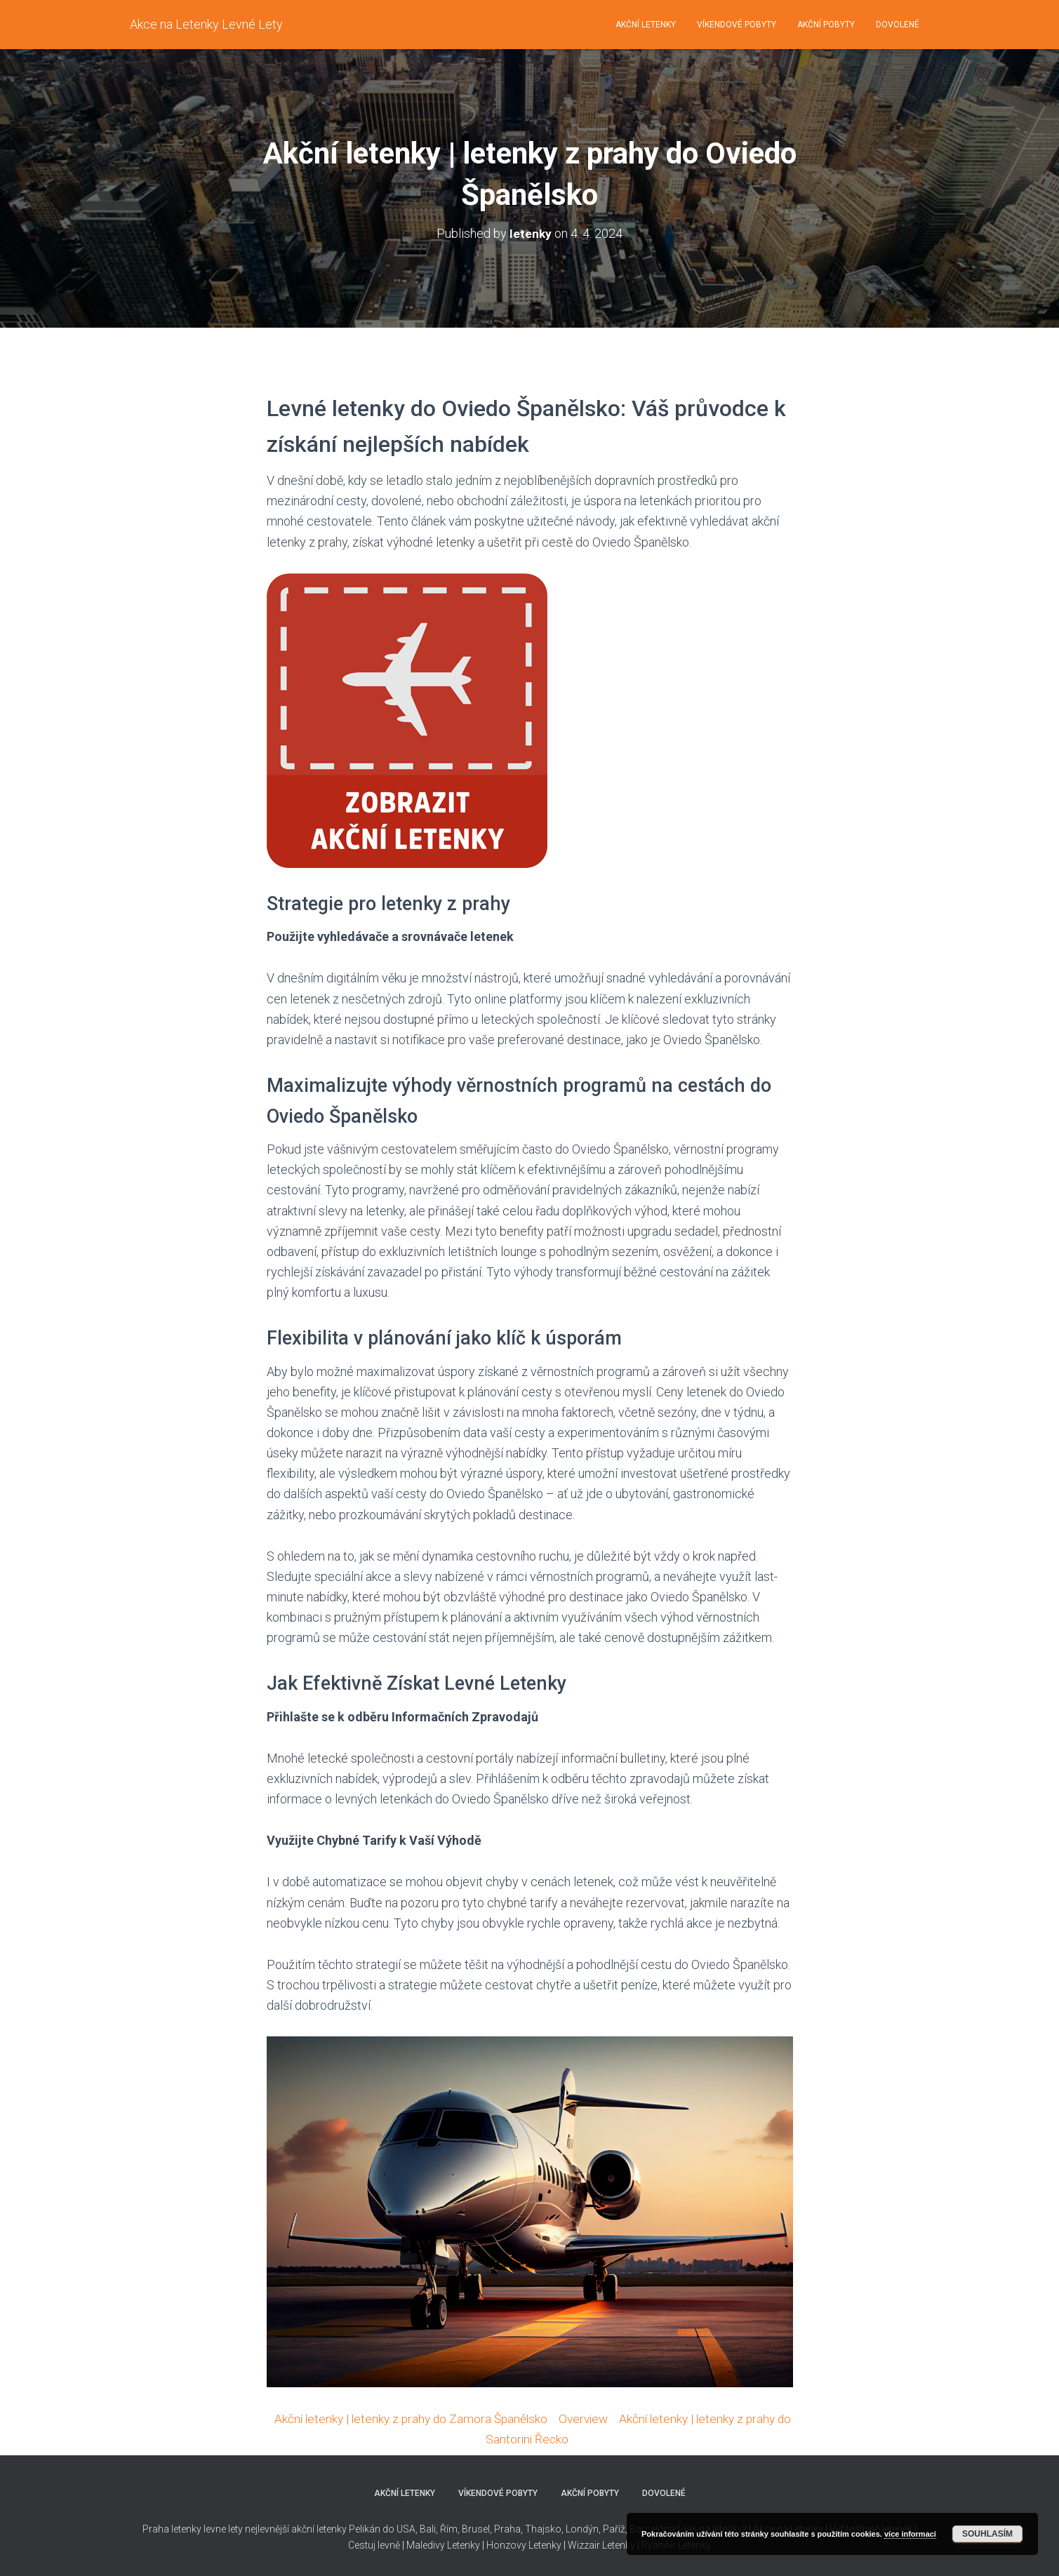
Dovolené (897, 24)
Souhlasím (987, 2534)
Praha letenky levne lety (192, 2529)
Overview (592, 2418)
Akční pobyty (826, 24)
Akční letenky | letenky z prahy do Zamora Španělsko (414, 2418)
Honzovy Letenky (523, 2545)
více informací (910, 2534)
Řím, (449, 2529)
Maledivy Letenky (443, 2545)
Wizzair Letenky (601, 2545)
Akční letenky (645, 24)
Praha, (507, 2529)
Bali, (428, 2529)
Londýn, (582, 2529)
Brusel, (476, 2529)
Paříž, (614, 2529)
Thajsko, (544, 2529)
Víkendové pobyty (736, 24)
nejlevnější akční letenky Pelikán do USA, (331, 2529)
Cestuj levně (374, 2545)
